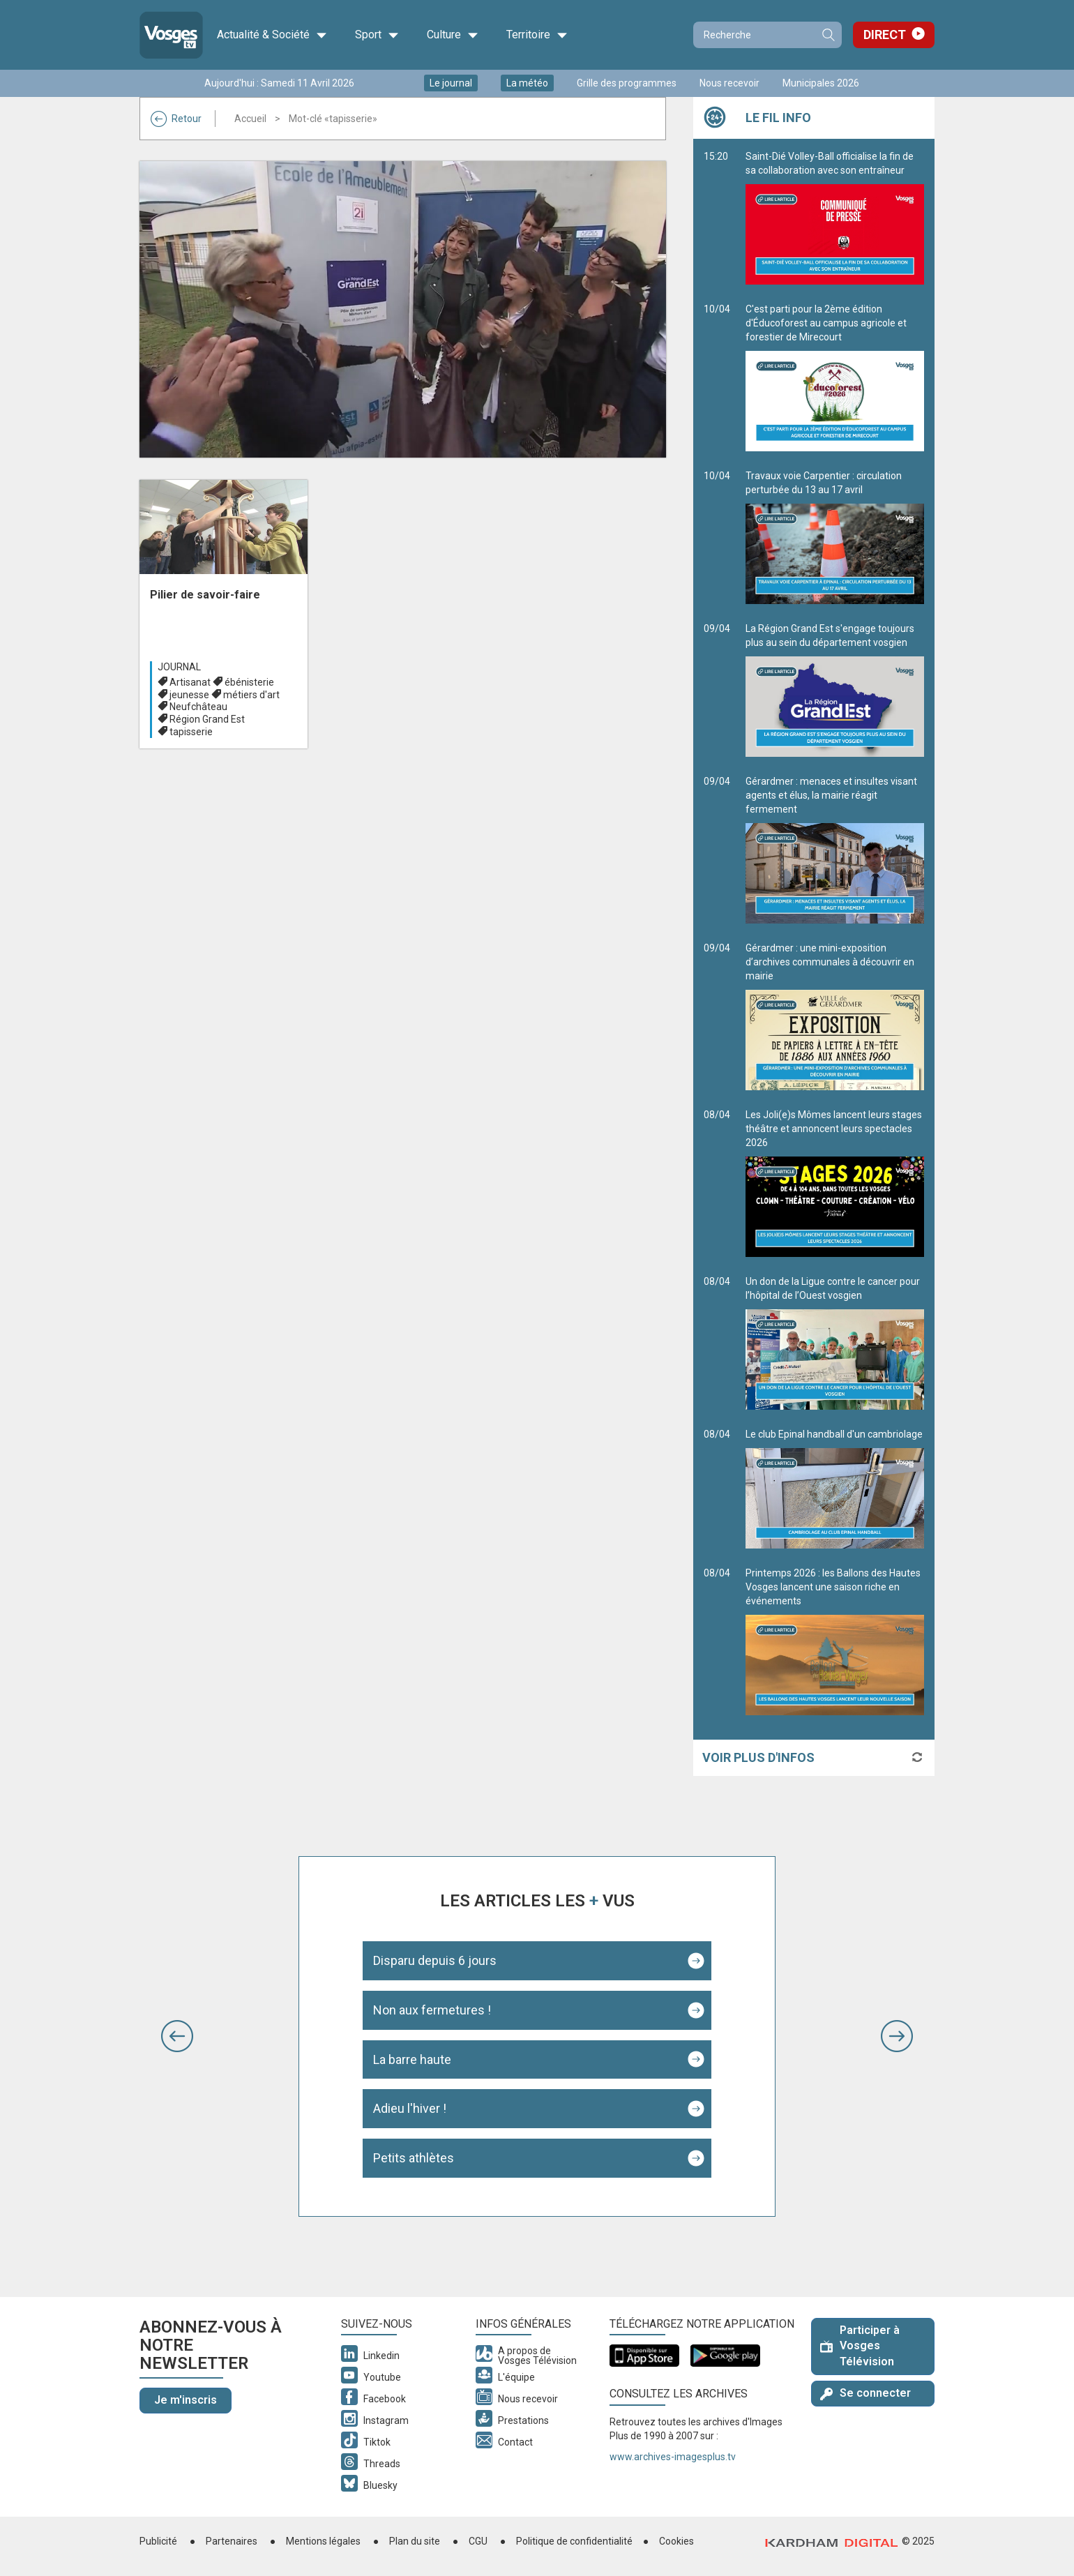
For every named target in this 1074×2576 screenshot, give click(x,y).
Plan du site (414, 2541)
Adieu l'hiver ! (409, 2108)
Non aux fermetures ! (432, 2010)
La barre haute (412, 2059)
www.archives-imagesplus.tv (673, 2456)
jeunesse (189, 694)
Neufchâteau (198, 706)
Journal (179, 666)
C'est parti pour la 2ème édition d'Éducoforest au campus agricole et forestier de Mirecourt (835, 377)
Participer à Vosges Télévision (860, 2346)
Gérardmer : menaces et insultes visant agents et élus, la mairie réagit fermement (835, 850)
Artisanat (190, 682)
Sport (377, 35)
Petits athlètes (413, 2158)
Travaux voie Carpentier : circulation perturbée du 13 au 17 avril (835, 537)
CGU (478, 2541)
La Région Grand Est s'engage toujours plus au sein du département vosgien (835, 690)
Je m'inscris (185, 2399)
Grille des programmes (626, 83)
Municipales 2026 (820, 83)
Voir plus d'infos (758, 1757)
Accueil (250, 118)
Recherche (828, 35)
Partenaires (231, 2541)
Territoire (537, 35)
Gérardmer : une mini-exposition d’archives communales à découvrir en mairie (835, 1016)
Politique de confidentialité (574, 2541)
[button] (177, 2036)
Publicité (158, 2541)
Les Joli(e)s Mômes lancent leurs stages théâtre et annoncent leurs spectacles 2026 (835, 1183)
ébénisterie (249, 682)
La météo (527, 83)
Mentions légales (323, 2541)
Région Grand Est (207, 719)
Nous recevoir (729, 83)
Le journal (451, 83)
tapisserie (191, 731)
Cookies (676, 2541)
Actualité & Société (272, 35)
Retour (176, 118)
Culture (452, 35)
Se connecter (865, 2393)
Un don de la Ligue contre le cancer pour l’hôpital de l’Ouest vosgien (835, 1343)
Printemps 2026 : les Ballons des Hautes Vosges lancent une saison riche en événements (835, 1641)
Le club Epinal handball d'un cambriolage (835, 1489)
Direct (884, 34)
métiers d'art (251, 694)
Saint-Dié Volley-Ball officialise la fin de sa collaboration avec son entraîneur (835, 218)
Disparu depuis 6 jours (435, 1960)
